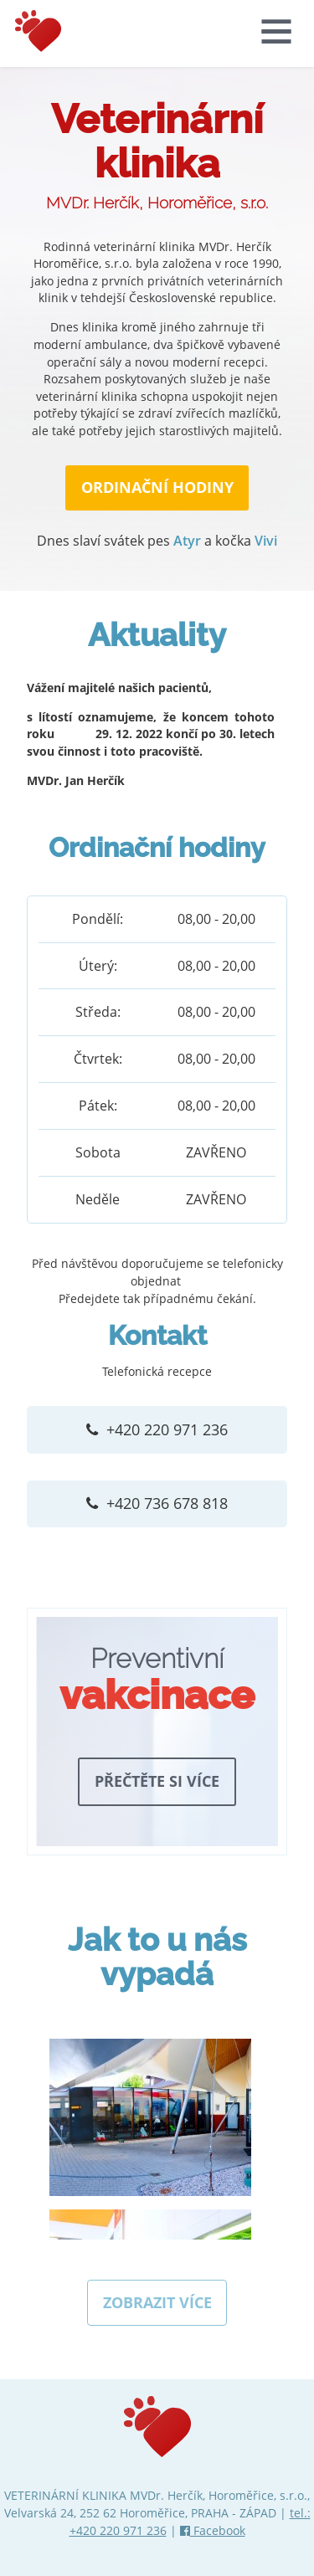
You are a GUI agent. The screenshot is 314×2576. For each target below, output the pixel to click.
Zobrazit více (157, 2298)
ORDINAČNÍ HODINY (157, 487)
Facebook (212, 2526)
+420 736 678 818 (166, 1500)
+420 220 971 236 (166, 1428)
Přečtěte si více (157, 1777)
